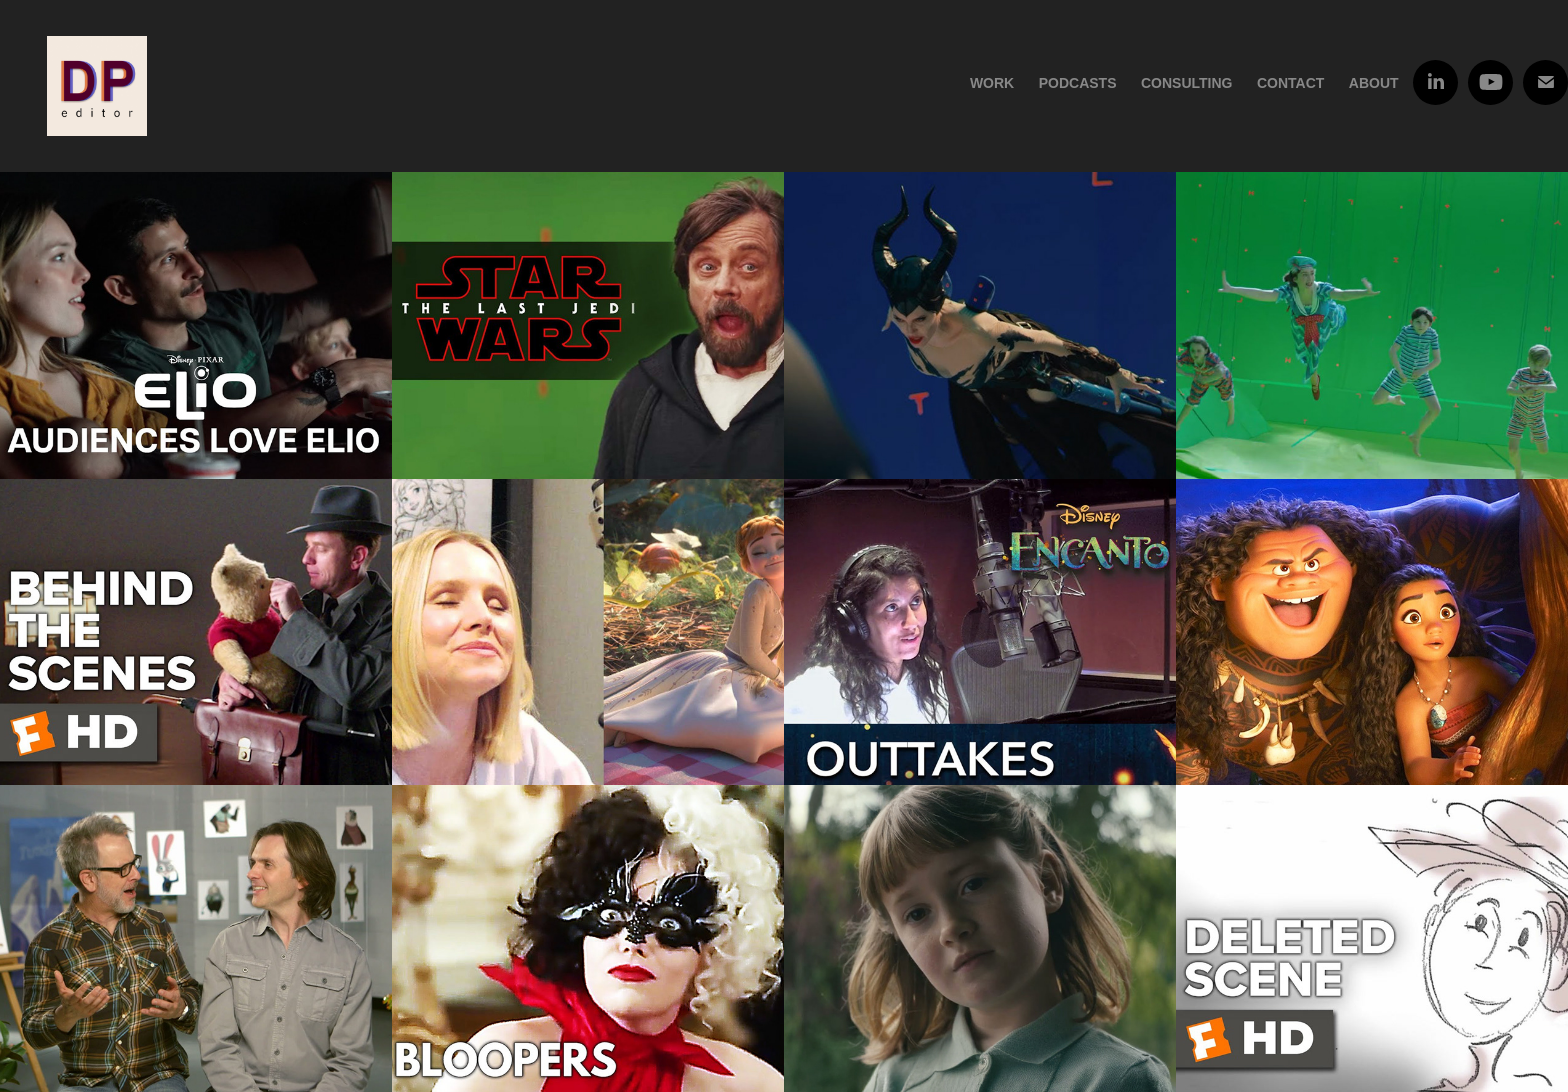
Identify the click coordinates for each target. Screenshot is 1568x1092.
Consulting (1187, 83)
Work (992, 83)
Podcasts (1078, 83)
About (1374, 83)
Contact (1290, 83)
